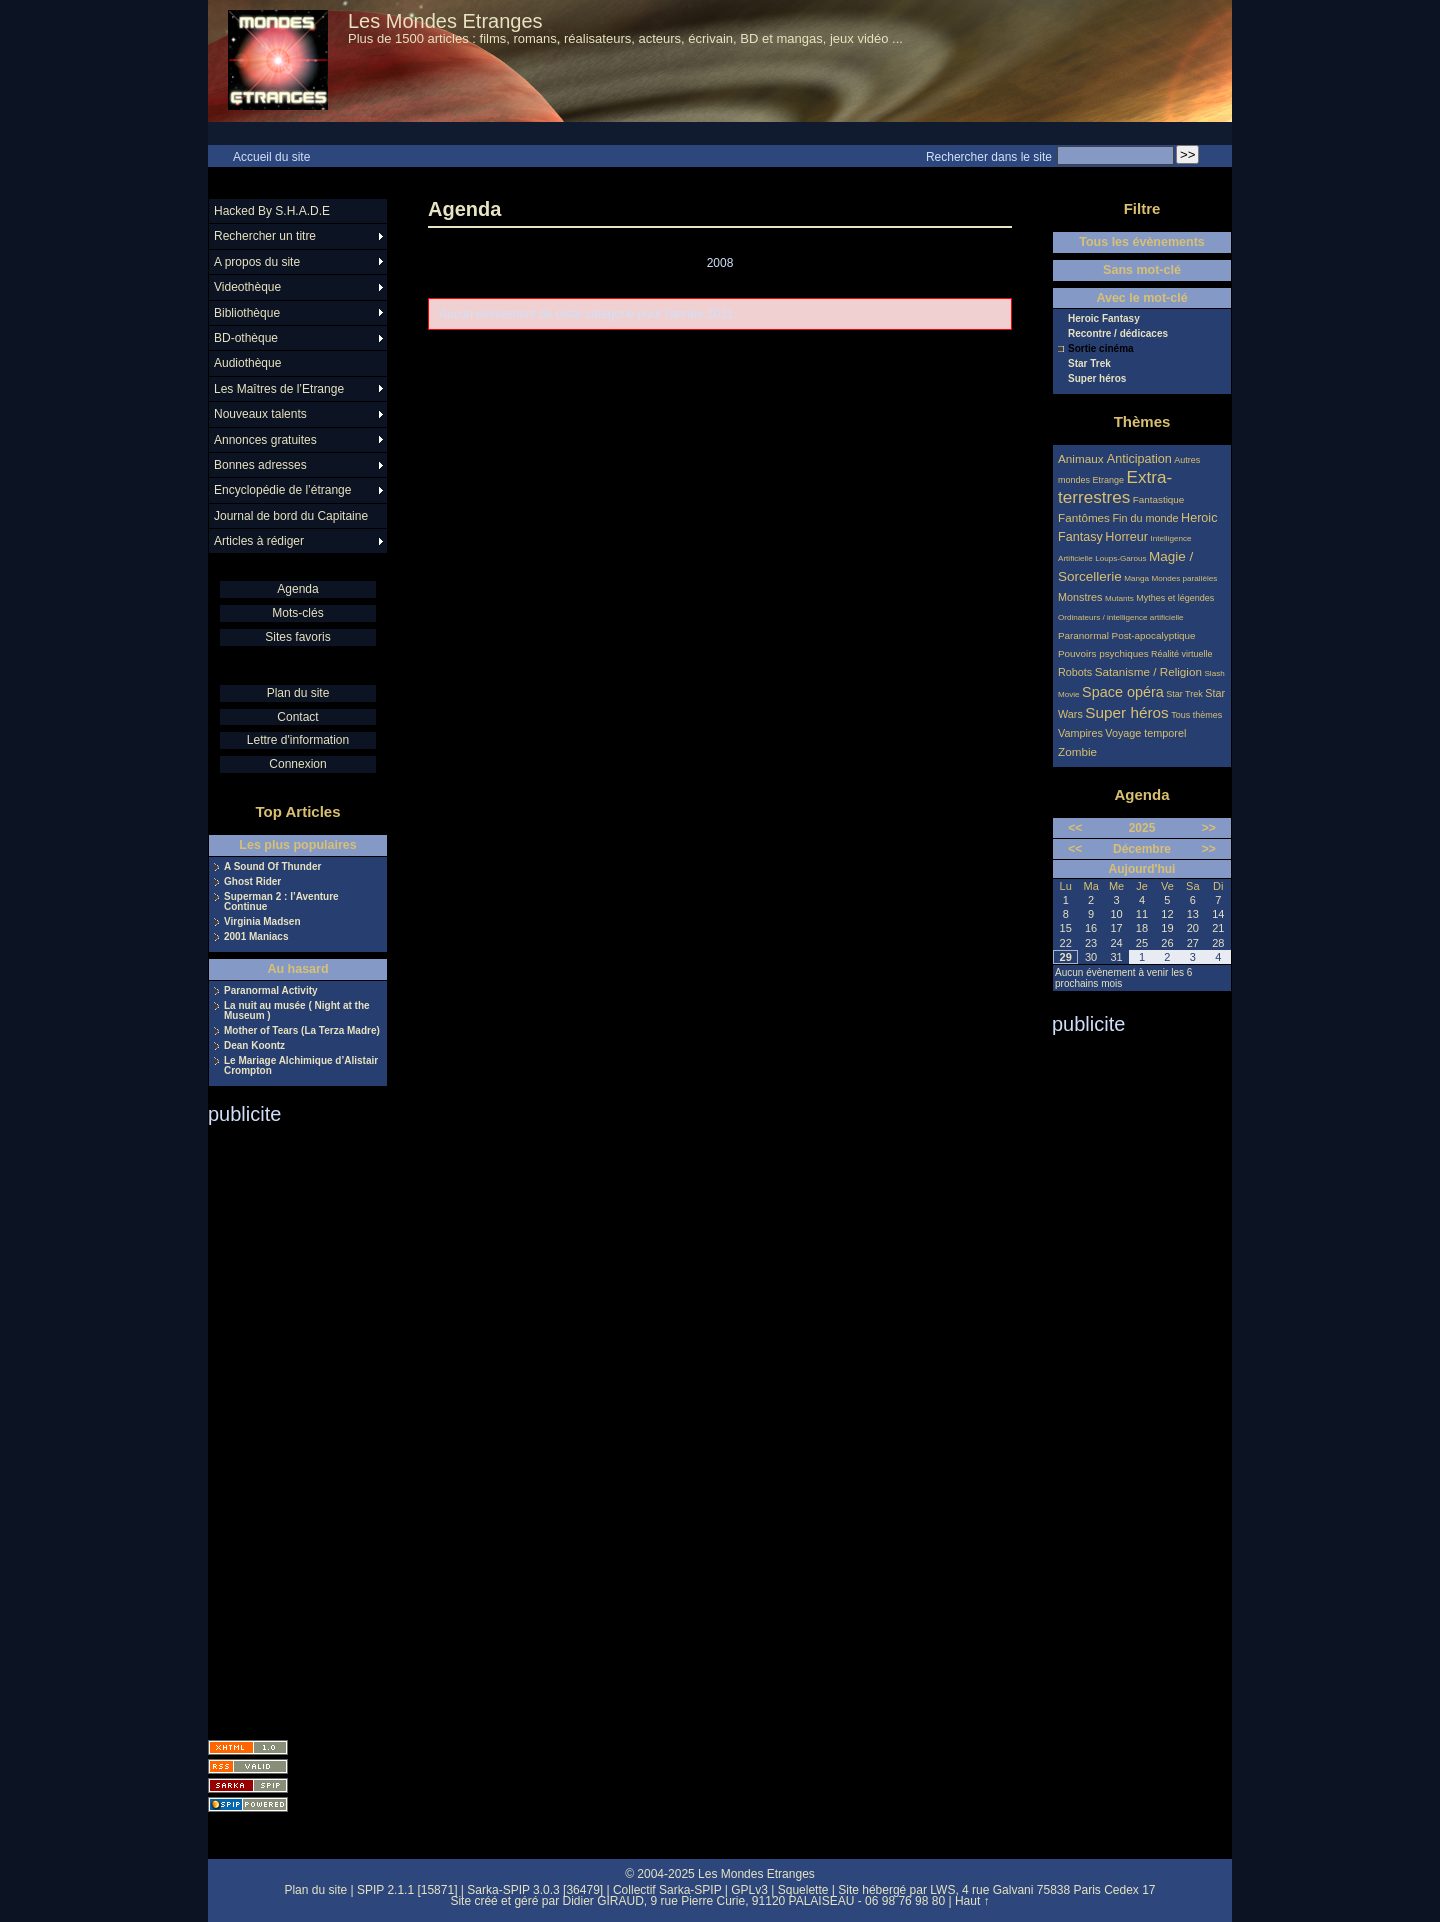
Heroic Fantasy (1104, 319)
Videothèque (247, 287)
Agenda (297, 589)
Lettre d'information (298, 740)
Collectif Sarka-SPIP (667, 1890)
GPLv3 (749, 1890)
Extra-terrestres (1115, 487)
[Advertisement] (288, 1426)
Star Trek (1089, 364)
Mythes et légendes (1175, 598)
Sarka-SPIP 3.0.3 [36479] (535, 1890)
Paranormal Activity (271, 991)
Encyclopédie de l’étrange (282, 490)
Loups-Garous (1120, 558)
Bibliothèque (247, 313)
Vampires (1080, 733)
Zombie (1077, 751)
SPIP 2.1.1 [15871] (407, 1890)
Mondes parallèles (1185, 578)
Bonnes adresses (260, 465)
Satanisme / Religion (1148, 671)
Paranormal (1083, 635)
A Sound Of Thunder (272, 867)
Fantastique (1159, 499)
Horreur (1126, 537)
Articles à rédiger (259, 541)
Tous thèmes (1196, 715)
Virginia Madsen (262, 922)
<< (1075, 828)
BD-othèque (246, 338)
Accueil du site (271, 157)
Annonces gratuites (265, 440)
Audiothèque (247, 363)
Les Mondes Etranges (445, 21)
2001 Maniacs (256, 937)
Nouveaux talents (260, 414)
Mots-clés (297, 613)
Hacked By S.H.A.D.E (272, 211)
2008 (720, 263)
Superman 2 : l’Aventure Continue (281, 902)
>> (1209, 828)
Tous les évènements (1142, 242)
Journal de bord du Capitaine (291, 516)
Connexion (297, 764)
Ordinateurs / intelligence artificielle (1121, 617)
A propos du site (257, 262)
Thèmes (1142, 421)
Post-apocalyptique (1154, 635)
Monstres (1080, 597)
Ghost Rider (252, 882)
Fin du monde (1145, 518)
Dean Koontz (254, 1046)
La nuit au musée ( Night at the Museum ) (297, 1011)
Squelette (803, 1890)
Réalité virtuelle (1182, 654)
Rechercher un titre (265, 236)
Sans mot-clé (1142, 270)
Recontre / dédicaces (1118, 334)
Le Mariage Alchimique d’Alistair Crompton (301, 1066)
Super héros (1097, 379)
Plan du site (298, 693)
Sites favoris (297, 637)
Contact (297, 717)
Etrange (1109, 480)
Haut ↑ (972, 1901)
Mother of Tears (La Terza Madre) (302, 1031)
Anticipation (1139, 459)
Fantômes (1084, 517)
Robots (1075, 672)
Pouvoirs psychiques (1103, 653)
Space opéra (1123, 692)
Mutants (1119, 598)
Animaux (1082, 458)
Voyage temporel (1145, 733)
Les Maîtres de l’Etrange (279, 389)
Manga (1136, 578)
